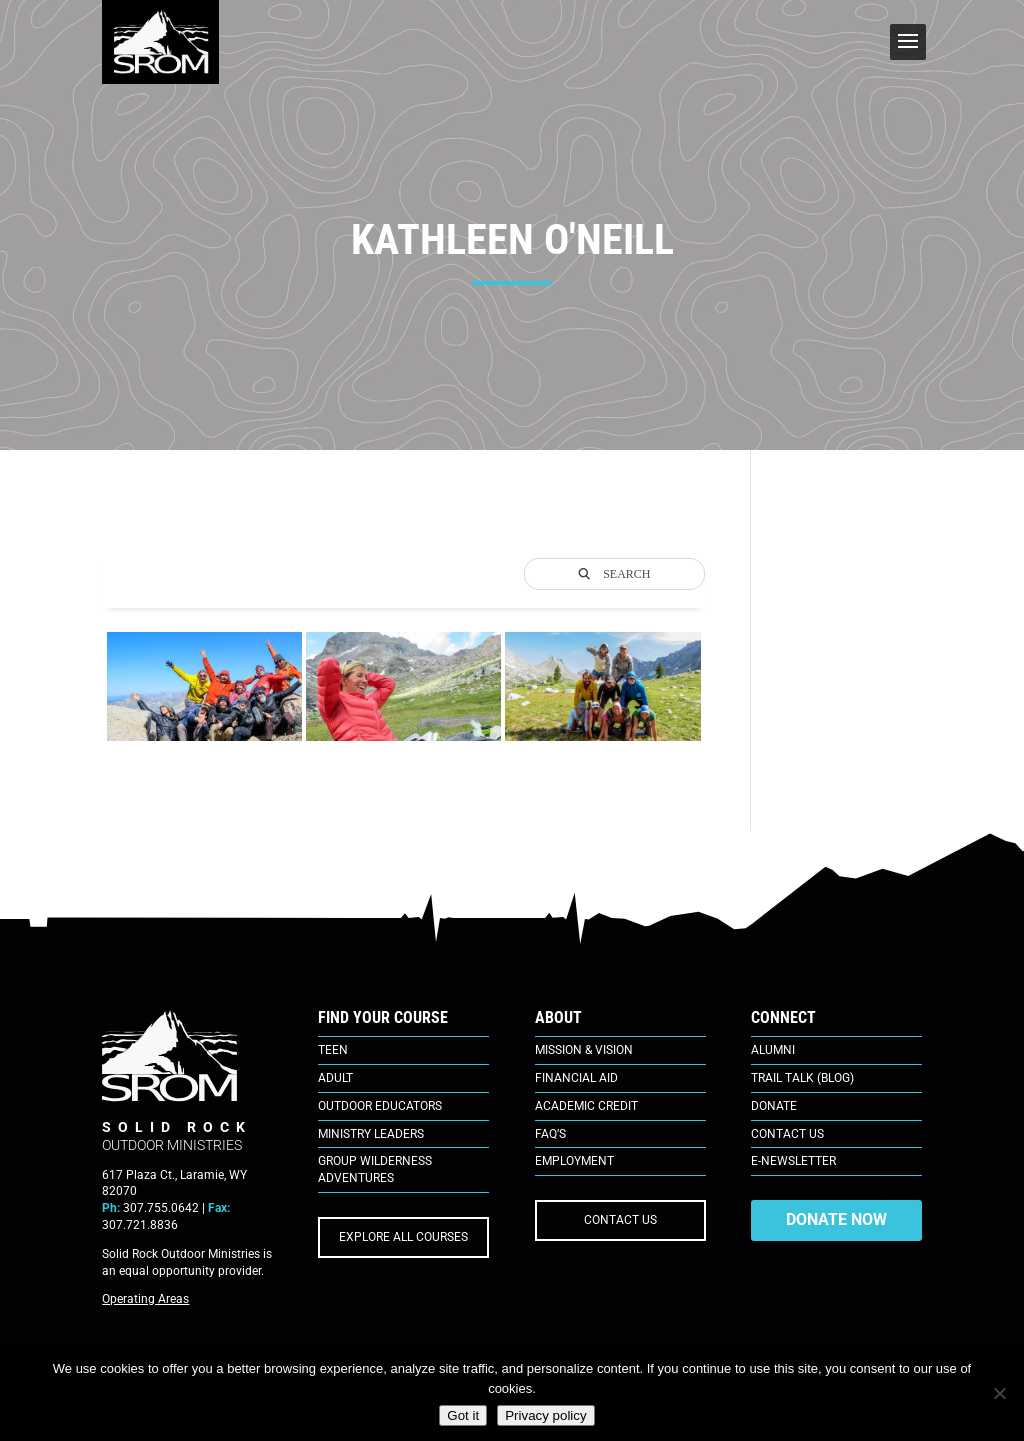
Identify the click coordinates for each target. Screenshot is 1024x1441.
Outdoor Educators (380, 1106)
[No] (999, 1393)
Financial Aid (576, 1078)
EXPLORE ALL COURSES (403, 1237)
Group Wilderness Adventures (375, 1169)
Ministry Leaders (371, 1134)
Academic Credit (586, 1106)
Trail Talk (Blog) (802, 1078)
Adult (335, 1078)
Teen (333, 1050)
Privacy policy (545, 1415)
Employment (574, 1161)
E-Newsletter (793, 1161)
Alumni (773, 1050)
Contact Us (787, 1134)
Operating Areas (145, 1299)
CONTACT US (620, 1220)
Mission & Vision (584, 1050)
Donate (774, 1106)
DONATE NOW (836, 1219)
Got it (463, 1415)
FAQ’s (550, 1134)
